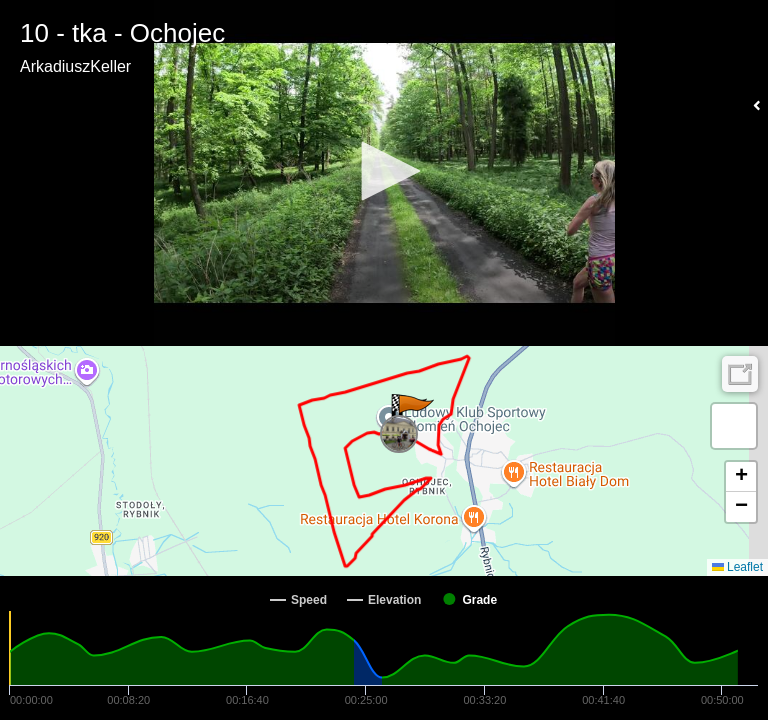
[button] (384, 171)
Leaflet (737, 567)
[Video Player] (384, 173)
